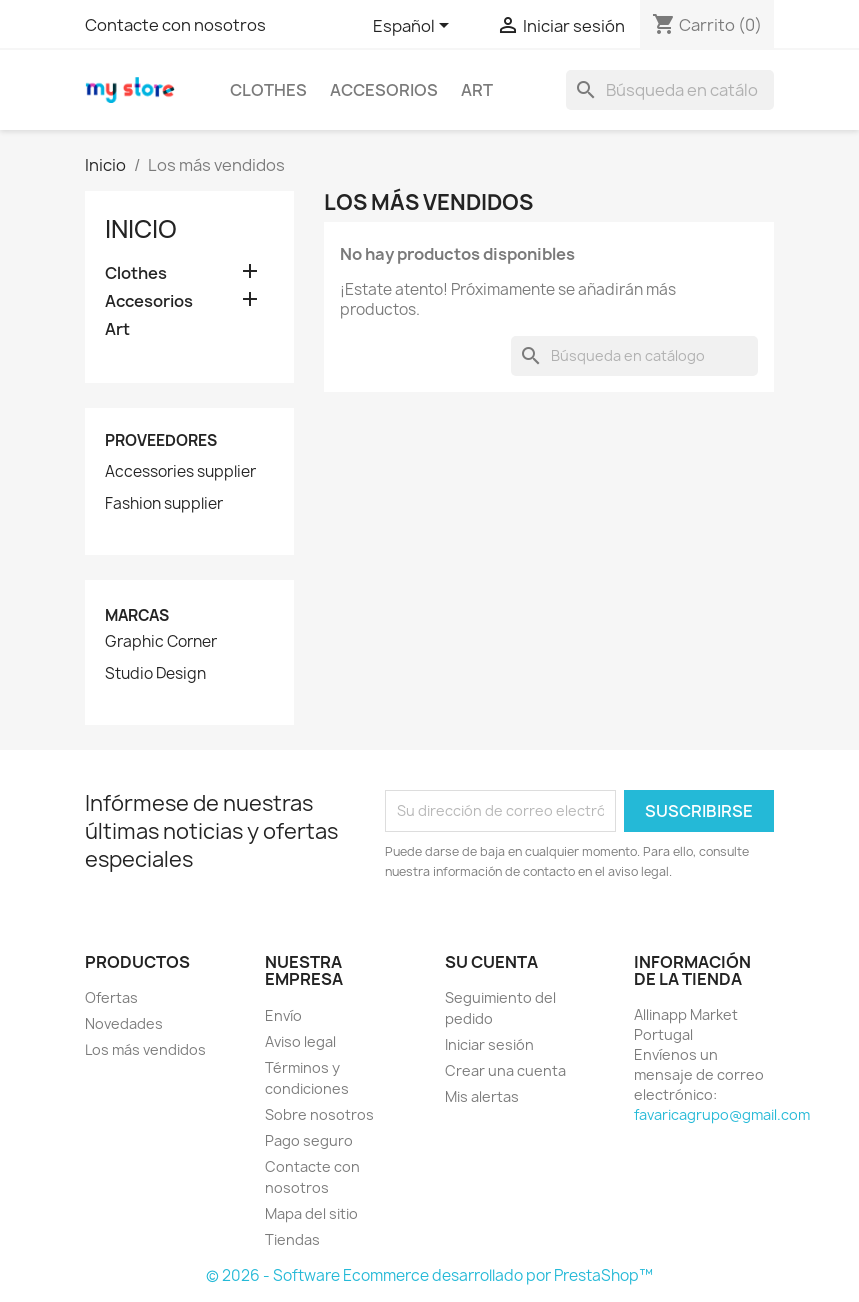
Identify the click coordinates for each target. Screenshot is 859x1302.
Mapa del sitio (311, 1213)
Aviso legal (300, 1041)
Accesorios (384, 90)
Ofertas (111, 997)
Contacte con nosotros (175, 25)
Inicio (141, 229)
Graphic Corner (161, 642)
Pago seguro (309, 1140)
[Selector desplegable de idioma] (414, 27)
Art (477, 90)
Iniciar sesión (489, 1044)
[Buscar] (670, 90)
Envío (283, 1015)
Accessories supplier (180, 472)
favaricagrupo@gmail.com (722, 1114)
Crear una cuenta (505, 1070)
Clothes (268, 90)
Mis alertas (482, 1096)
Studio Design (155, 674)
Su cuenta (491, 962)
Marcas (137, 615)
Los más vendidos (145, 1049)
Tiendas (292, 1239)
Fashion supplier (164, 504)
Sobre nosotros (319, 1114)
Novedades (124, 1023)
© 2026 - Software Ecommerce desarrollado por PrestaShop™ (429, 1275)
